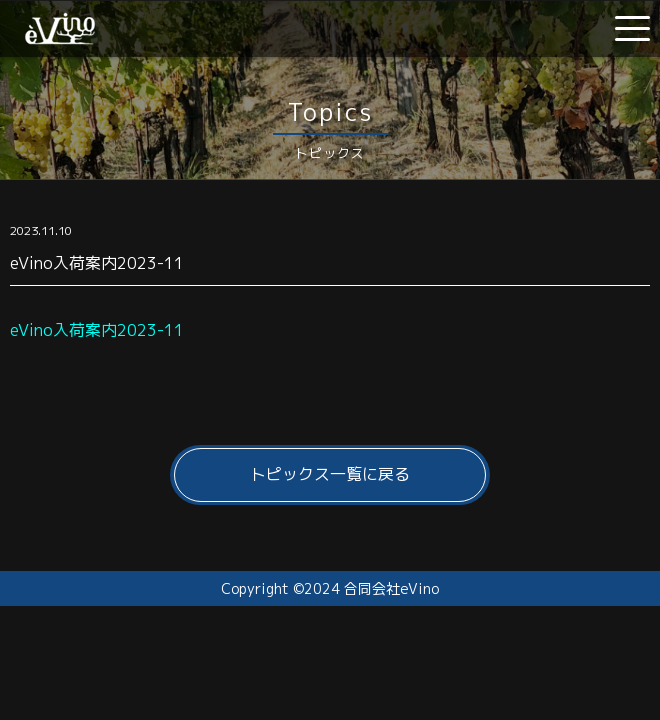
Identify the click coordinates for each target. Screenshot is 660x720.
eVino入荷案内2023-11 (97, 330)
